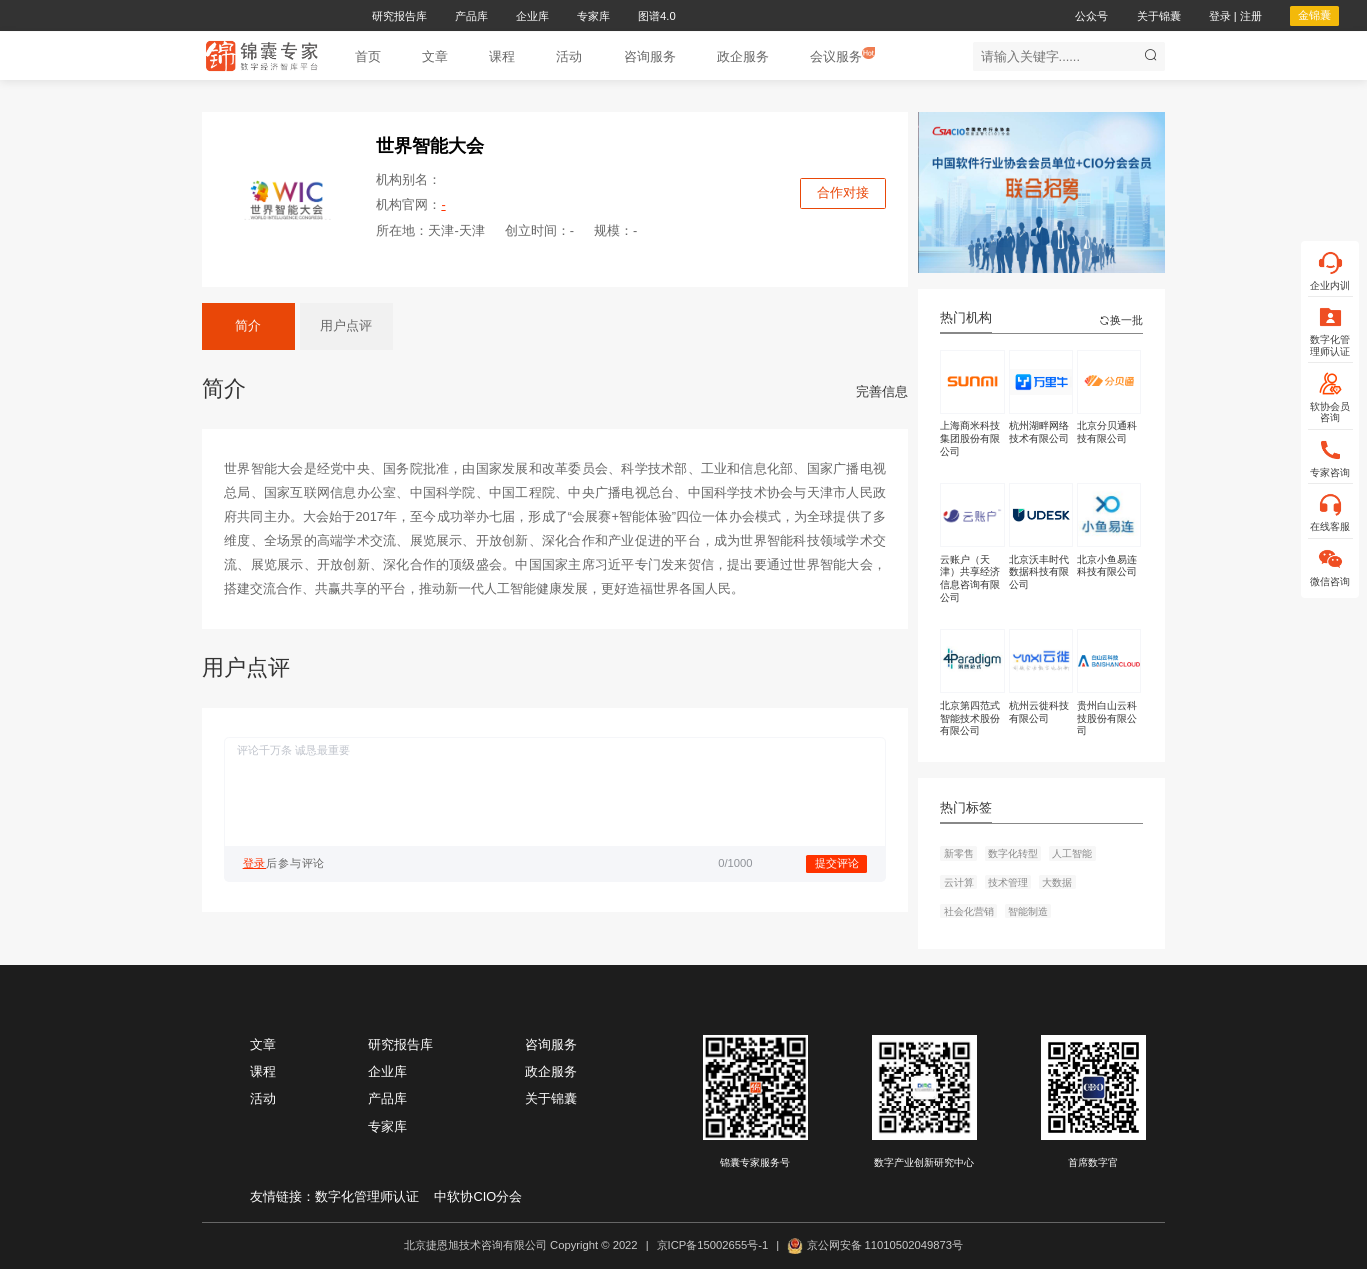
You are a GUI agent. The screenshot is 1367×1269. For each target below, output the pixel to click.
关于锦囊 (551, 1098)
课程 (263, 1071)
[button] (435, 56)
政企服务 (551, 1071)
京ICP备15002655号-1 (713, 1245)
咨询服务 (551, 1044)
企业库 (387, 1071)
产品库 (387, 1098)
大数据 (1057, 882)
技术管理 (1008, 882)
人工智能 (1072, 853)
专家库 (387, 1126)
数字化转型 (1013, 853)
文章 (263, 1044)
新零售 (959, 853)
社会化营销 (969, 911)
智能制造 (1028, 911)
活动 (263, 1098)
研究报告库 (400, 1044)
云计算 (959, 882)
